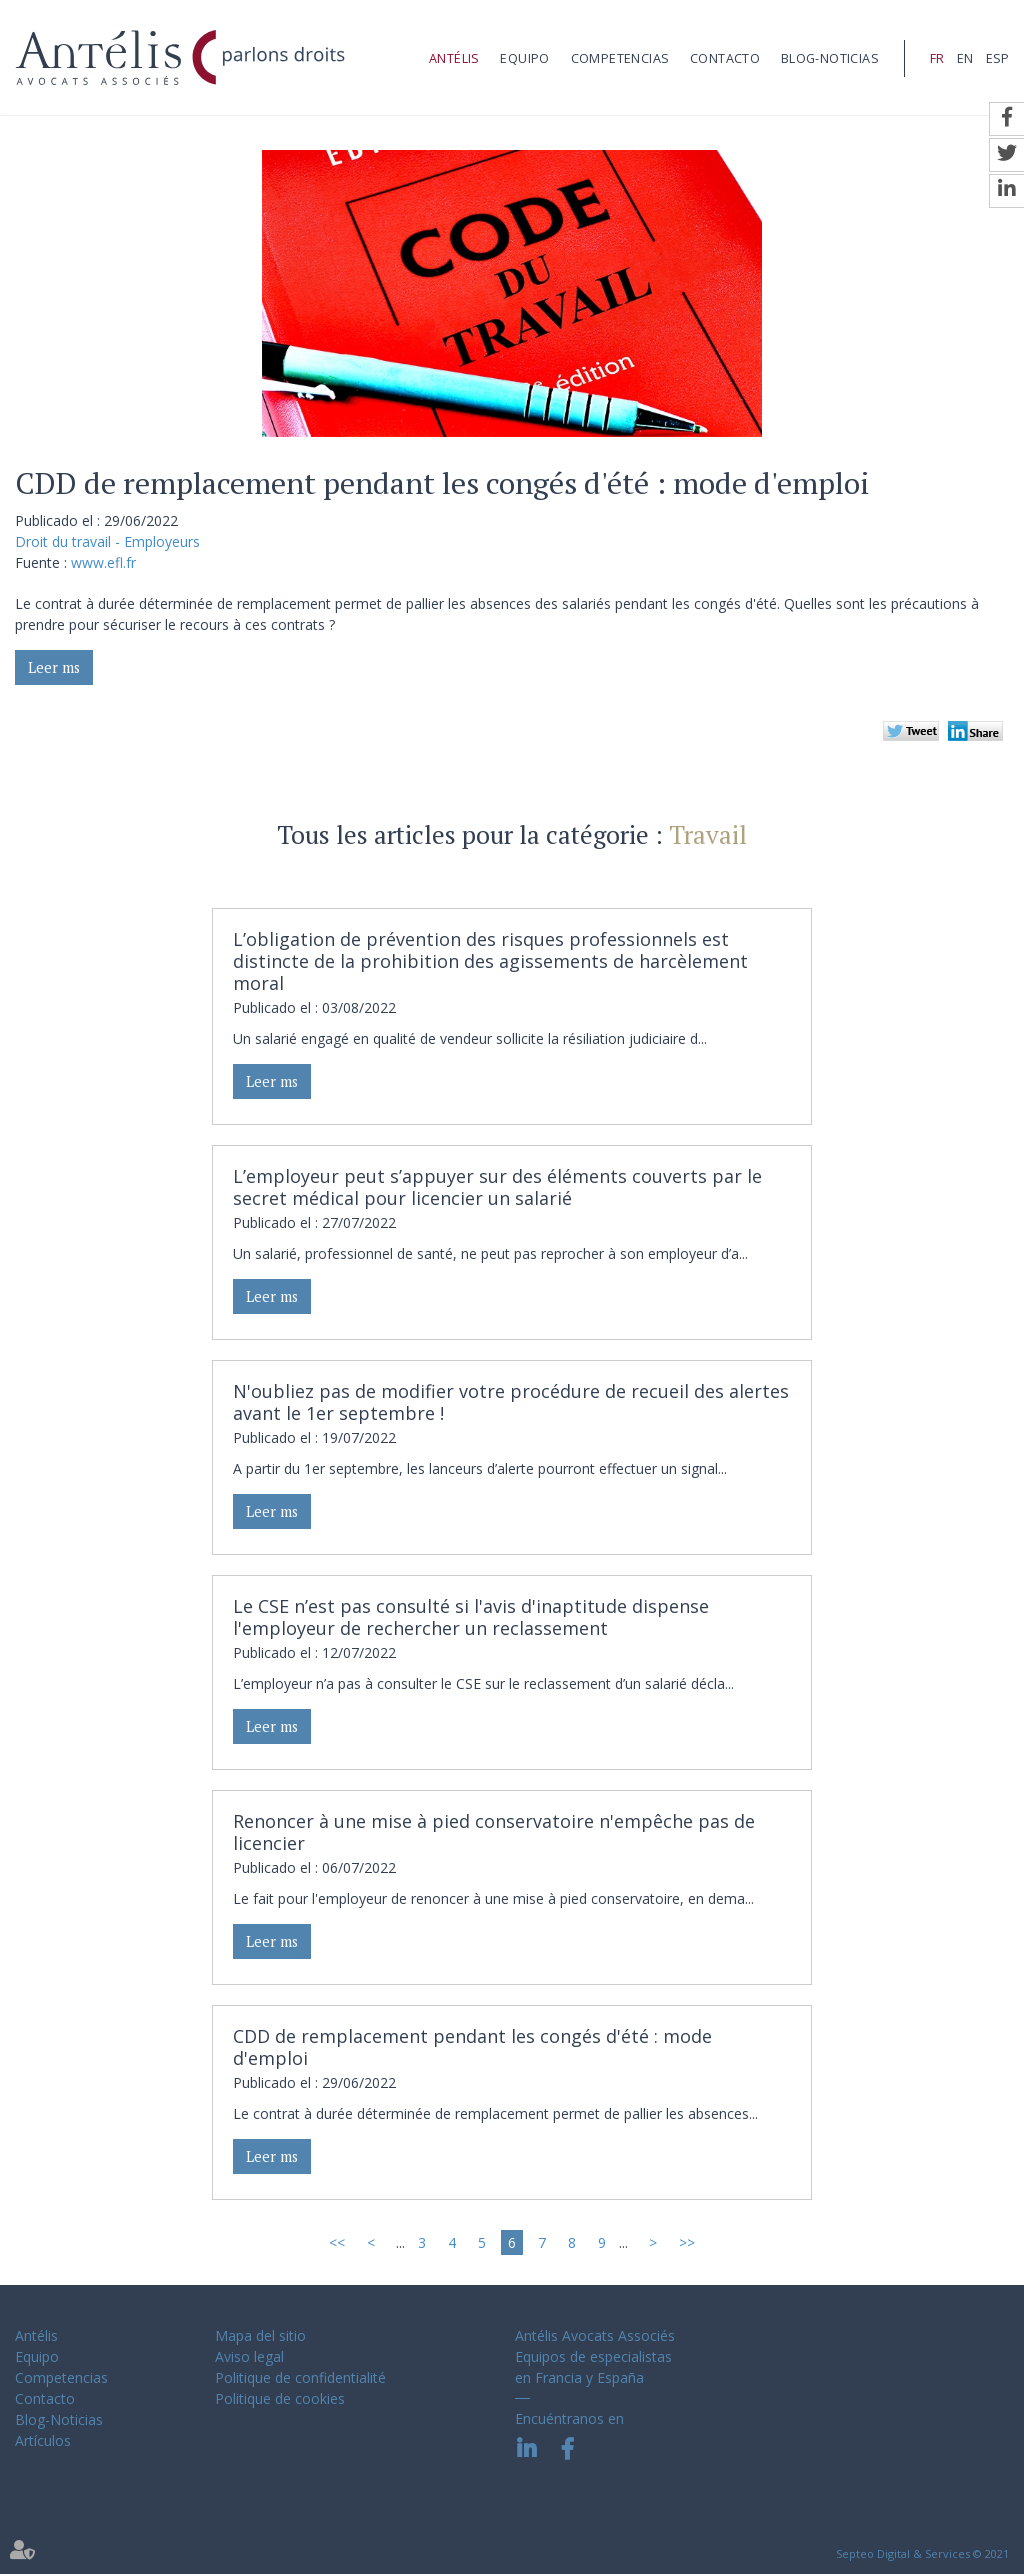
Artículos (43, 2440)
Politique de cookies (280, 2398)
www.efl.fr (103, 562)
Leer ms (54, 667)
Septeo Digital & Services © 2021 (922, 2553)
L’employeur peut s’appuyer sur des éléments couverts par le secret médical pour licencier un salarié (497, 1187)
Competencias (620, 58)
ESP (997, 58)
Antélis (454, 58)
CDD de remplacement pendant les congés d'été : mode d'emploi (472, 2047)
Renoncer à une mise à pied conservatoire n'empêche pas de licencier (494, 1832)
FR (937, 58)
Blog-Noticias (830, 58)
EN (965, 58)
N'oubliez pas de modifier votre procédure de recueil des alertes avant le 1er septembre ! (511, 1402)
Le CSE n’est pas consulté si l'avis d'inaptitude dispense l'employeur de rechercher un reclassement (471, 1617)
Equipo (524, 58)
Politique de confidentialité (300, 2377)
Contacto (725, 58)
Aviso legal (249, 2356)
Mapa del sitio (260, 2335)
